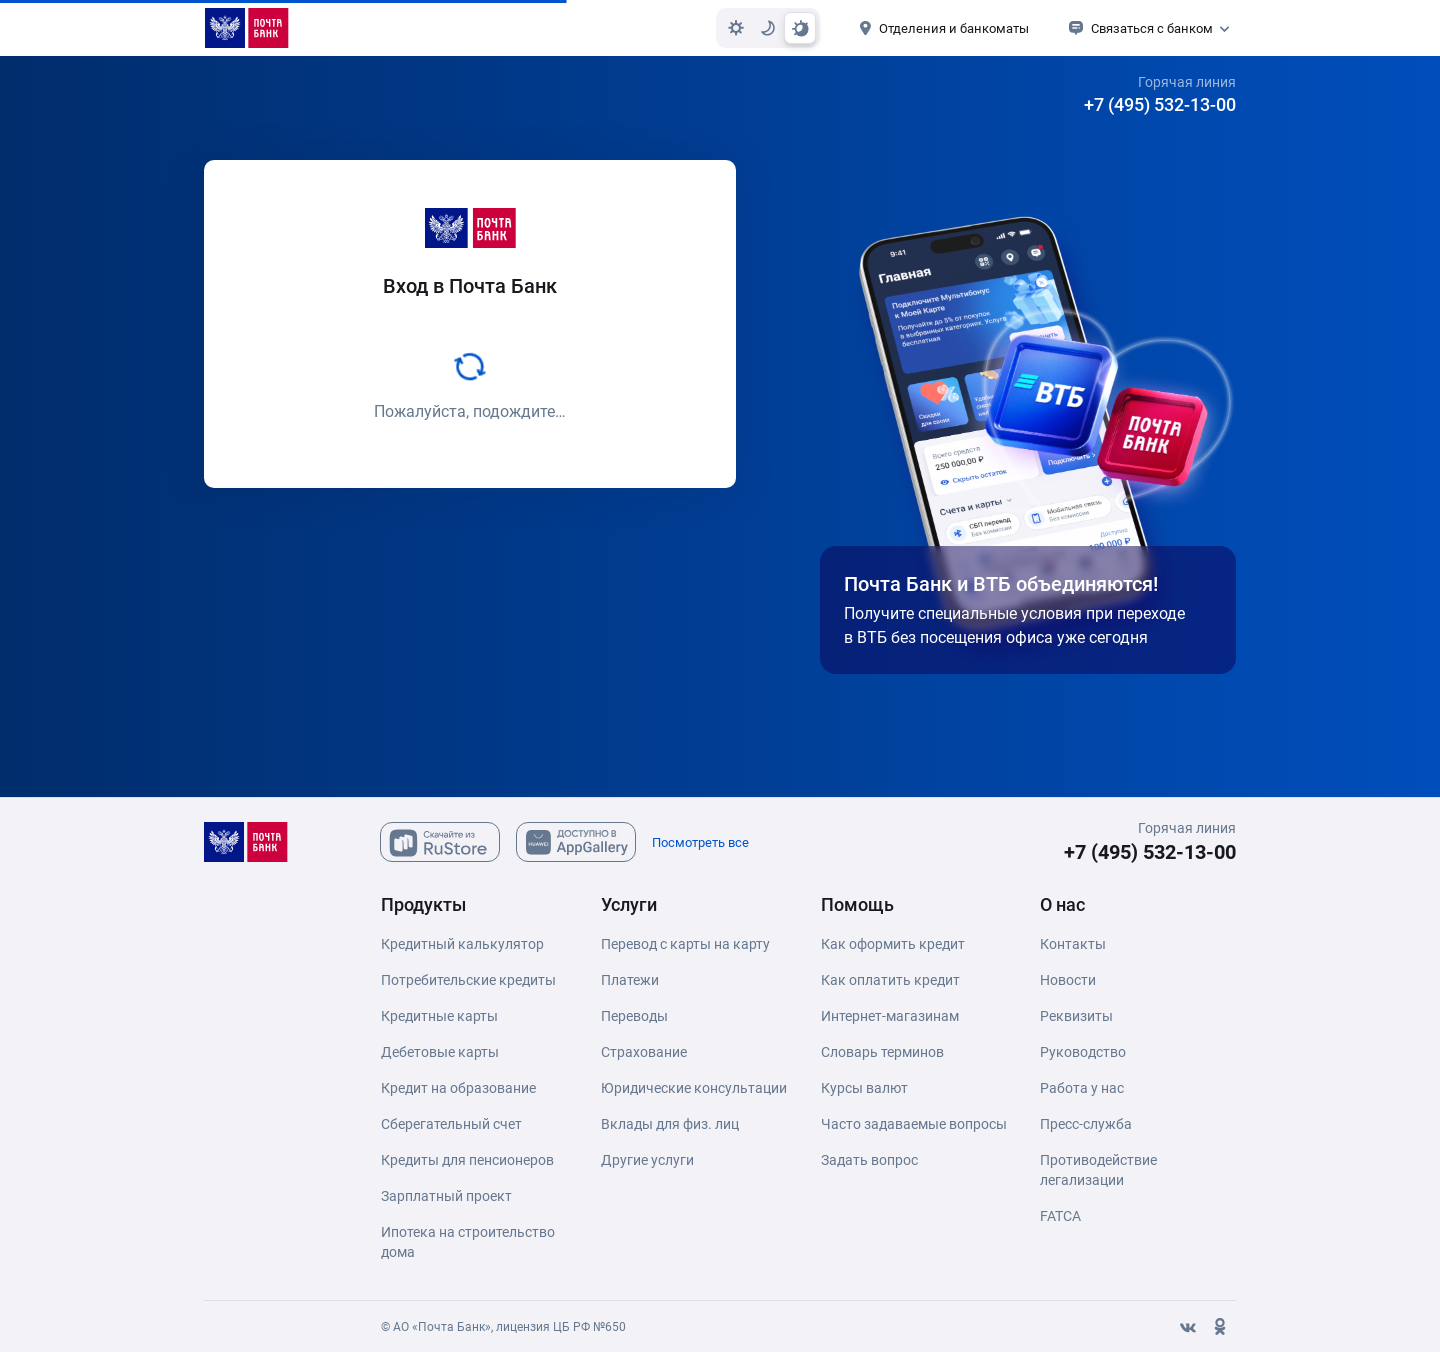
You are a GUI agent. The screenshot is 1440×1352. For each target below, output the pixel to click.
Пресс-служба (1086, 1124)
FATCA (1060, 1216)
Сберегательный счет (451, 1124)
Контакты (1073, 944)
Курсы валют (864, 1088)
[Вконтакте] (1188, 1327)
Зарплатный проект (446, 1196)
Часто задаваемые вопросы (914, 1124)
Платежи (630, 980)
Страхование (644, 1052)
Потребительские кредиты (468, 980)
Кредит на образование (458, 1088)
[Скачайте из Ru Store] (440, 842)
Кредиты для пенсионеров (467, 1160)
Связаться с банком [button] (1152, 28)
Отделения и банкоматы (954, 28)
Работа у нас (1082, 1088)
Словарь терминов (882, 1052)
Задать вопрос (869, 1160)
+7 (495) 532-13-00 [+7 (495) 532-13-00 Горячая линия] (1150, 852)
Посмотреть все (700, 842)
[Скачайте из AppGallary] (576, 842)
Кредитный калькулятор (462, 944)
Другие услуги (647, 1160)
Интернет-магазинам (890, 1016)
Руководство (1083, 1052)
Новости (1068, 980)
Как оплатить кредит (890, 980)
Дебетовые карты (440, 1052)
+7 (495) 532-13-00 (1160, 104)
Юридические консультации (694, 1088)
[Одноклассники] (1220, 1327)
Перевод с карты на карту (685, 944)
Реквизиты (1076, 1016)
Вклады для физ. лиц (670, 1124)
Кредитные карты (439, 1016)
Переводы (634, 1016)
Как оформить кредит (893, 944)
